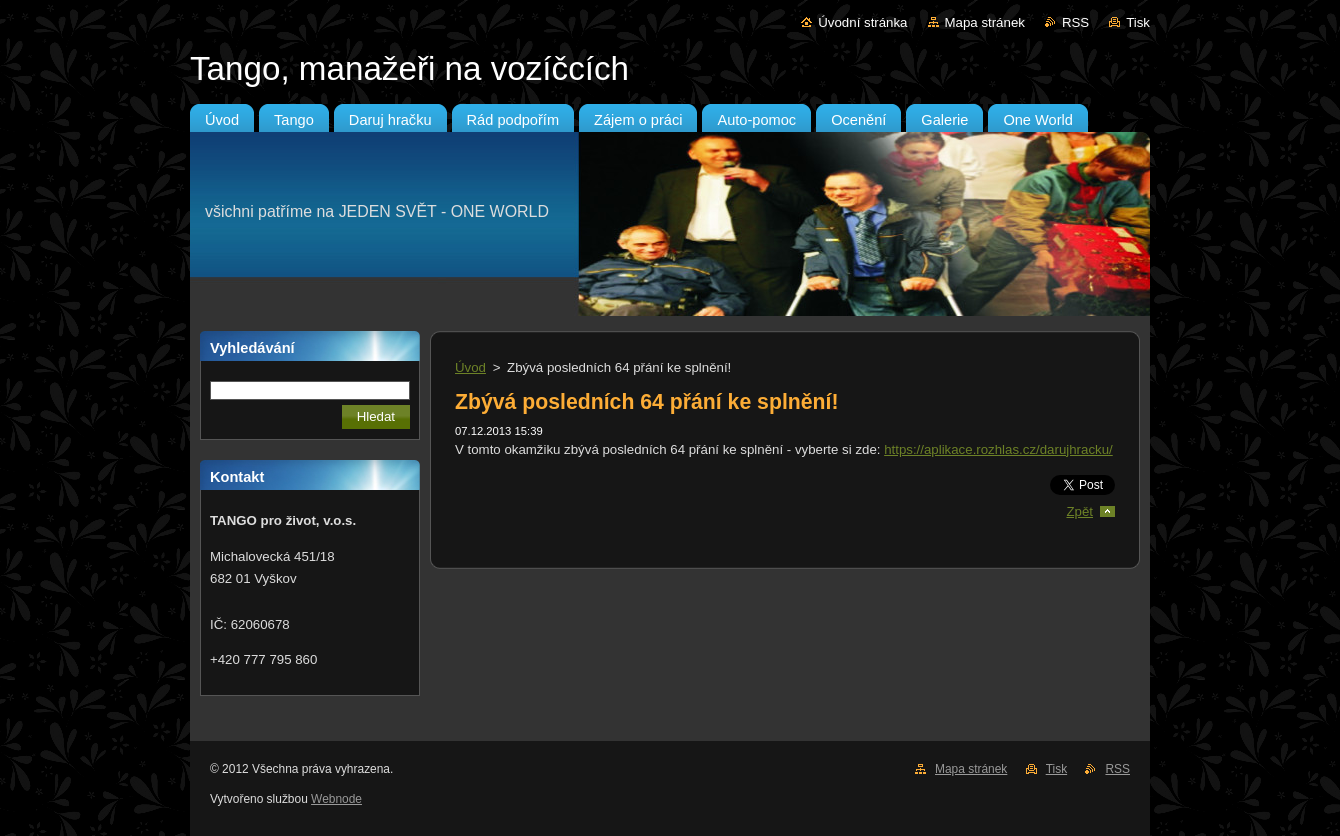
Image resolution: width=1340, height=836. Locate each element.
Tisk (1138, 22)
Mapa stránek (985, 22)
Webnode (336, 799)
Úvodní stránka (862, 22)
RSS (1075, 22)
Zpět (1079, 511)
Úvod (470, 367)
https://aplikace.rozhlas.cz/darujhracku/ (998, 449)
